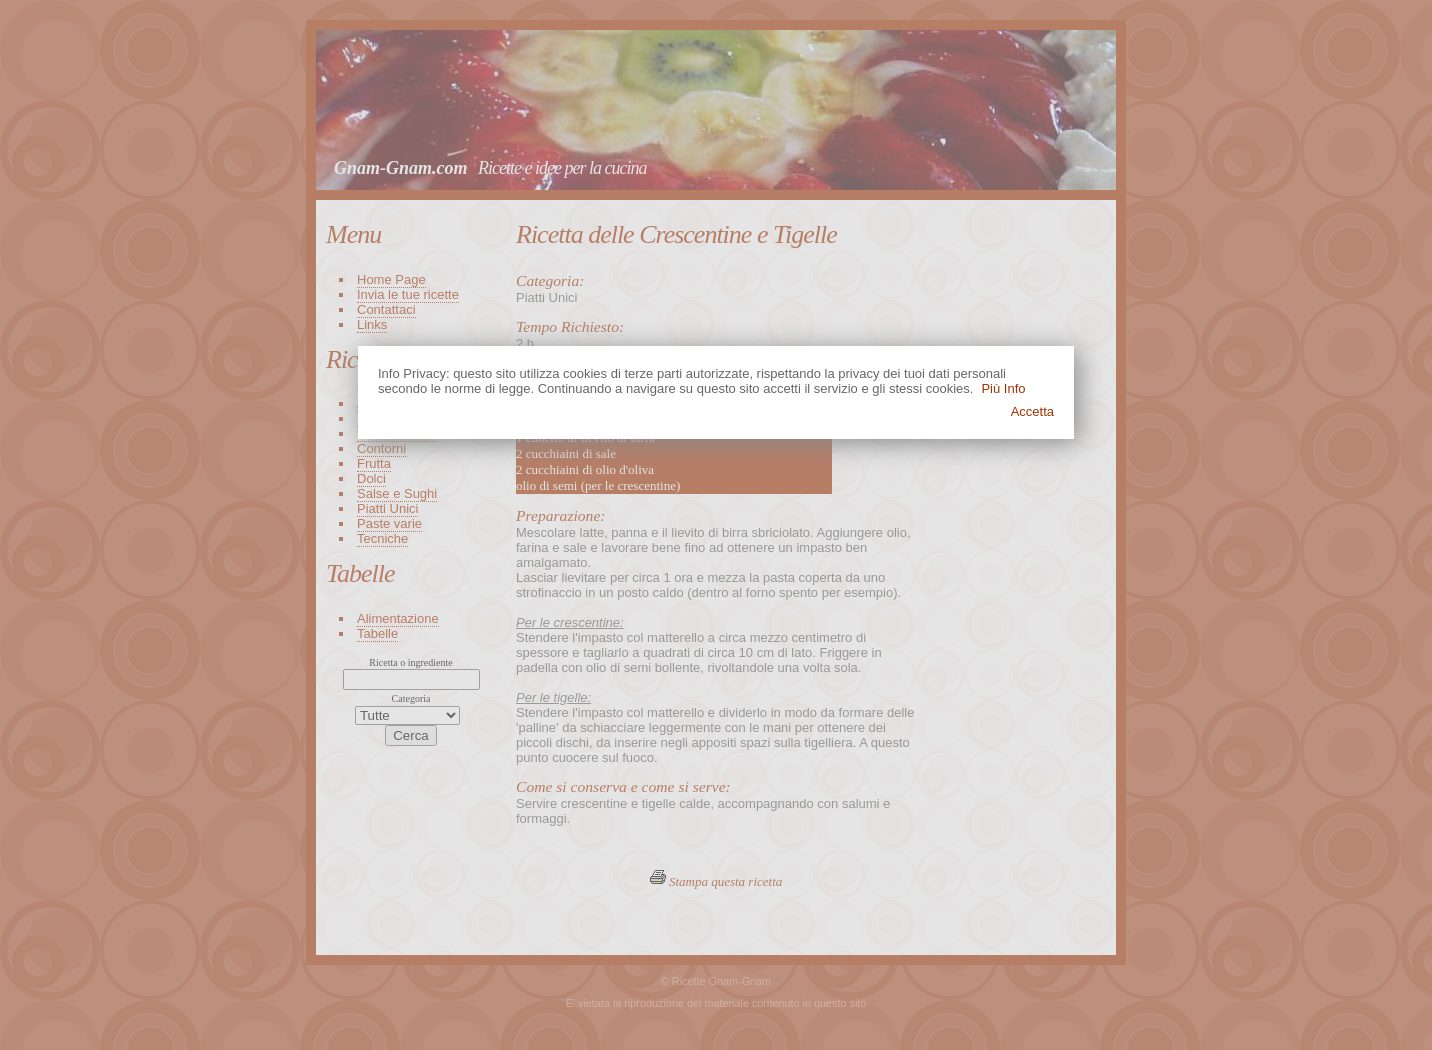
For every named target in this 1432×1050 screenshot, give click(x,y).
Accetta (1032, 411)
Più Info (1003, 388)
